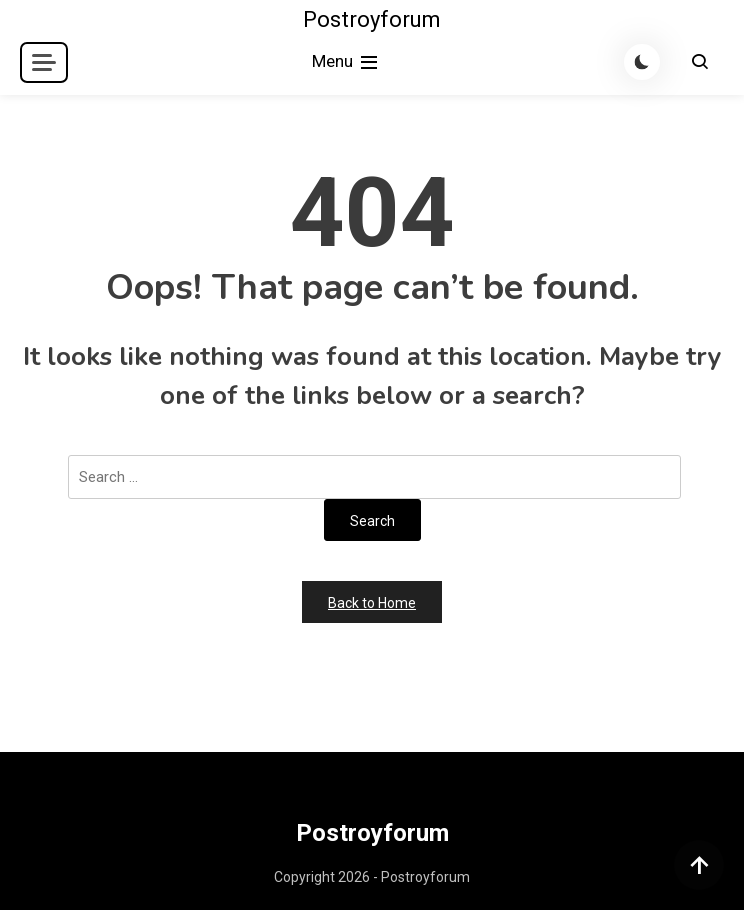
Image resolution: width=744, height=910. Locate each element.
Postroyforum (372, 19)
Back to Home (372, 603)
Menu (346, 62)
